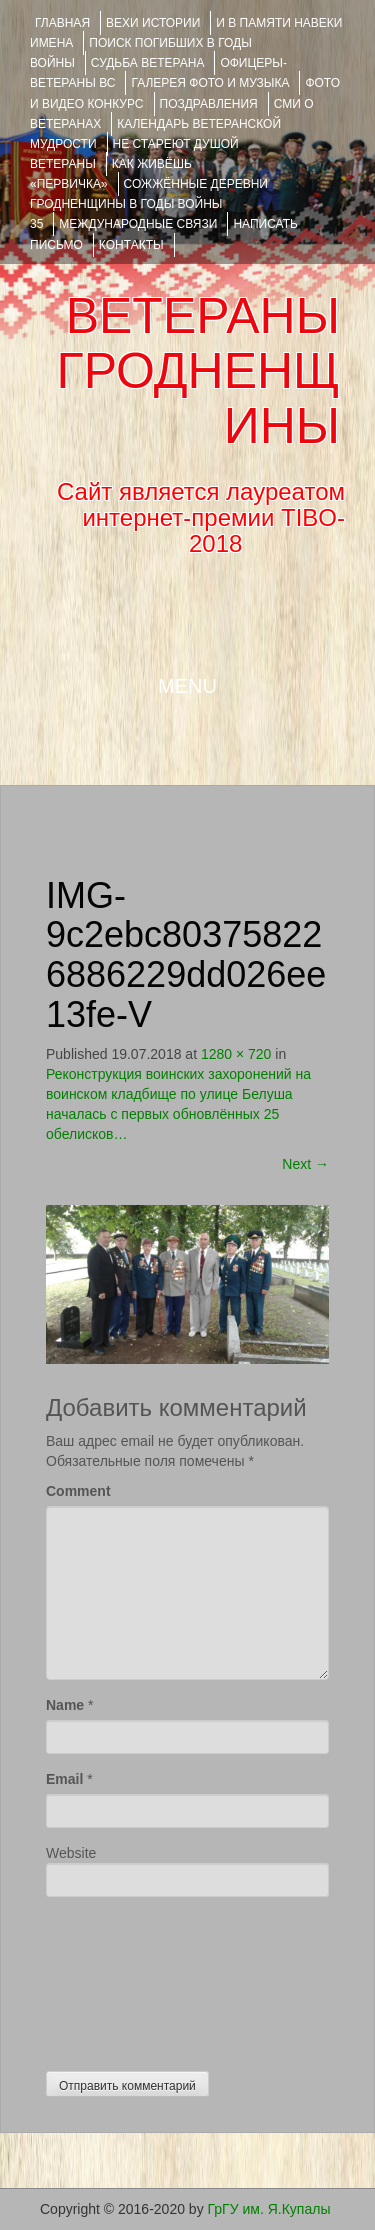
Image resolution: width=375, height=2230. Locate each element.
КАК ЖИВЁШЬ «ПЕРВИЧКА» (111, 174)
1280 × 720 (236, 1054)
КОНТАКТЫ (131, 245)
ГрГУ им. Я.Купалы (269, 2209)
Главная (62, 23)
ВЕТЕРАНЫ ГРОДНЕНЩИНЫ (198, 371)
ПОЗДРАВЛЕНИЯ (209, 104)
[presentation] (128, 1979)
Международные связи (138, 224)
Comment (78, 1491)
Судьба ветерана (148, 63)
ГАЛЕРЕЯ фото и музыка (210, 83)
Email (64, 1779)
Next (305, 1164)
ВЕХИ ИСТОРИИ (153, 23)
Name (65, 1705)
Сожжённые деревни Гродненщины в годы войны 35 (149, 204)
